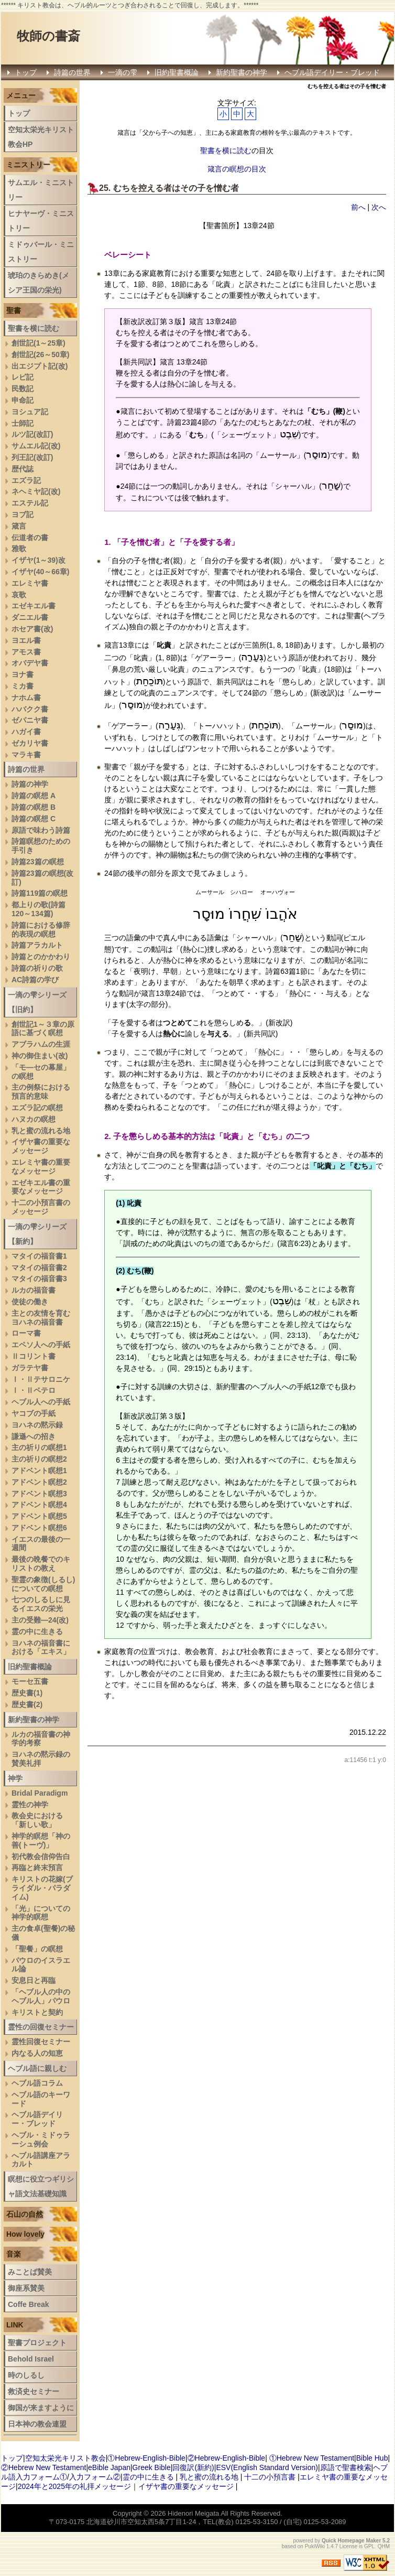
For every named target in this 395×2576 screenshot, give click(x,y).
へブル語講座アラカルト (41, 2160)
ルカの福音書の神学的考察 (41, 1738)
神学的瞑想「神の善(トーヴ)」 (41, 1840)
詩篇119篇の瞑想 (40, 893)
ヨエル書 (26, 640)
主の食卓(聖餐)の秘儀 (43, 1932)
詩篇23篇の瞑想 (38, 861)
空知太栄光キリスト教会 (65, 2458)
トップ (26, 72)
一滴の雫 (122, 72)
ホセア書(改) (32, 629)
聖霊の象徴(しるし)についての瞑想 (43, 1584)
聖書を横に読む (225, 150)
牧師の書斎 (48, 36)
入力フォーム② (94, 2477)
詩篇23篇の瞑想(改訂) (42, 877)
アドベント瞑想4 (39, 1504)
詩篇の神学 (30, 784)
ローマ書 (26, 1333)
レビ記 (23, 377)
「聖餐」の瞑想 (37, 1949)
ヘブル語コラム (37, 2083)
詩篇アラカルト (37, 945)
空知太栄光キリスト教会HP (41, 136)
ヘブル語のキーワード (41, 2099)
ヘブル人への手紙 (41, 1402)
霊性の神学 (30, 1804)
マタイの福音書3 (39, 1278)
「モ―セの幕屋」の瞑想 (41, 1071)
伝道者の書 (30, 537)
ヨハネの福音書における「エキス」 (41, 1647)
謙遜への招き (34, 1436)
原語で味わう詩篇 (41, 830)
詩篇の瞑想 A (34, 795)
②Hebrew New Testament (43, 2467)
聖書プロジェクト (37, 2342)
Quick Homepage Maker (351, 2540)
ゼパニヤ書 (30, 720)
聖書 (13, 310)
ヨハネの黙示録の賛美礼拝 (41, 1758)
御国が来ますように (41, 2407)
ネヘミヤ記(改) (36, 491)
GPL (369, 2546)
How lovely (25, 2234)
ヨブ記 (23, 514)
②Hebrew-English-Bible (227, 2458)
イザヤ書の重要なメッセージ (41, 1146)
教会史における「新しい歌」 (37, 1820)
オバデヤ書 (30, 663)
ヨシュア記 (30, 411)
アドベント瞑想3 (39, 1493)
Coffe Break (28, 2304)
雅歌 (19, 548)
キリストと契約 (37, 2012)
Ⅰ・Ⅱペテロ (34, 1390)
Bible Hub (372, 2458)
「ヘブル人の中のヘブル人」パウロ (41, 1996)
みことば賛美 (30, 2272)
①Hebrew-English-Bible (146, 2458)
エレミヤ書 (30, 583)
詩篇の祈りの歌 (37, 968)
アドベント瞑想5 (39, 1516)
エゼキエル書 (34, 606)
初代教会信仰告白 (41, 1856)
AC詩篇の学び (35, 979)
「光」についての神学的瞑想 (41, 1913)
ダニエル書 (30, 617)
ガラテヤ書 (30, 1368)
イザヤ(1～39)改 (38, 560)
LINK (15, 2325)
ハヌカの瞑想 (34, 1119)
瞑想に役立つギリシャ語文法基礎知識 (41, 2186)
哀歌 (19, 595)
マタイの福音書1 (39, 1256)
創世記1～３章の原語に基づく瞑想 (43, 1028)
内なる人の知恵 (37, 2053)
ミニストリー (28, 164)
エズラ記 (26, 480)
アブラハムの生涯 (41, 1044)
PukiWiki (315, 2546)
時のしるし (26, 2375)
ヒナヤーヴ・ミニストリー (41, 220)
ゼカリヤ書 (30, 743)
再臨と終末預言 (37, 1867)
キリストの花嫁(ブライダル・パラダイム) (42, 1888)
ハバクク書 (30, 709)
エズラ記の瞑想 (37, 1107)
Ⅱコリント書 (34, 1356)
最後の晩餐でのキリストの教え (41, 1563)
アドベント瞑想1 (39, 1470)
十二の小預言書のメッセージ (41, 1207)
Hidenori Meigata (193, 2513)
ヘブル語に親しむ (37, 2068)
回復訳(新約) (193, 2467)
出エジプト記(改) (40, 366)
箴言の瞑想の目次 (236, 169)
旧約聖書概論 (177, 72)
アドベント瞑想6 (39, 1527)
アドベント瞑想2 (39, 1482)
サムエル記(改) (36, 446)
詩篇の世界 (72, 72)
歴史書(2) (27, 1704)
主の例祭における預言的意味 (41, 1091)
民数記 (23, 388)
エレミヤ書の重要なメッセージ (41, 1166)
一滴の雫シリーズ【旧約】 (37, 1002)
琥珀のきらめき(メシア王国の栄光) (38, 282)
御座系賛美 (26, 2288)
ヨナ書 (23, 674)
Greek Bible (152, 2467)
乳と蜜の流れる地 (41, 1130)
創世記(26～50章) (40, 354)
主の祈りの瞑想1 (39, 1447)
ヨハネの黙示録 (37, 1425)
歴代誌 (23, 469)
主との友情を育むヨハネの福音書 (41, 1317)
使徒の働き (30, 1301)
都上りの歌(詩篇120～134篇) (38, 909)
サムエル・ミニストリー (41, 189)
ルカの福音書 (34, 1290)
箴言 (19, 526)
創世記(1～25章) (38, 343)
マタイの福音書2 (39, 1267)
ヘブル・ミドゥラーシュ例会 (41, 2139)
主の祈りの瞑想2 (39, 1459)
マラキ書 (26, 754)
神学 (15, 1778)
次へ (378, 207)
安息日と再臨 (34, 1980)
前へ (358, 207)
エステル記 (30, 503)
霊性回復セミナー (41, 2041)
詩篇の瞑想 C (34, 818)
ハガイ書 (26, 731)
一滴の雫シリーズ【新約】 (37, 1234)
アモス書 (26, 652)
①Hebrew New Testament (311, 2458)
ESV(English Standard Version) (267, 2467)
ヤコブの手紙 (34, 1413)
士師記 (23, 423)
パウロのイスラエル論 (41, 1964)
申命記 (23, 400)
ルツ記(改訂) (32, 434)
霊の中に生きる (37, 1631)
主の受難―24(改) (40, 1620)
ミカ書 (23, 686)
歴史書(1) (27, 1693)
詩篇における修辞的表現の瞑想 (41, 929)
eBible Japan (109, 2467)
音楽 (13, 2254)
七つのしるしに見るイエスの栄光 (41, 1604)
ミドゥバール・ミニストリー (41, 251)
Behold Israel (31, 2359)
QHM (384, 2546)
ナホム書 (26, 697)
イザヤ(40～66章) (40, 571)
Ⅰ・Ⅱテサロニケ (41, 1379)
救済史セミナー (33, 2391)
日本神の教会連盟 (37, 2424)
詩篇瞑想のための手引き (41, 845)
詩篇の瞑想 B (34, 807)
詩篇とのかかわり (41, 956)
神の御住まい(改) (40, 1055)
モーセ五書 (30, 1681)
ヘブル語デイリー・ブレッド (332, 72)
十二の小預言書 (269, 2477)
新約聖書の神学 (241, 72)
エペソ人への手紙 (41, 1344)
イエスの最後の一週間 (41, 1543)
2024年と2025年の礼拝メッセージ (74, 2486)
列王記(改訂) (32, 457)
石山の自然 (24, 2214)
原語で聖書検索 (345, 2467)
